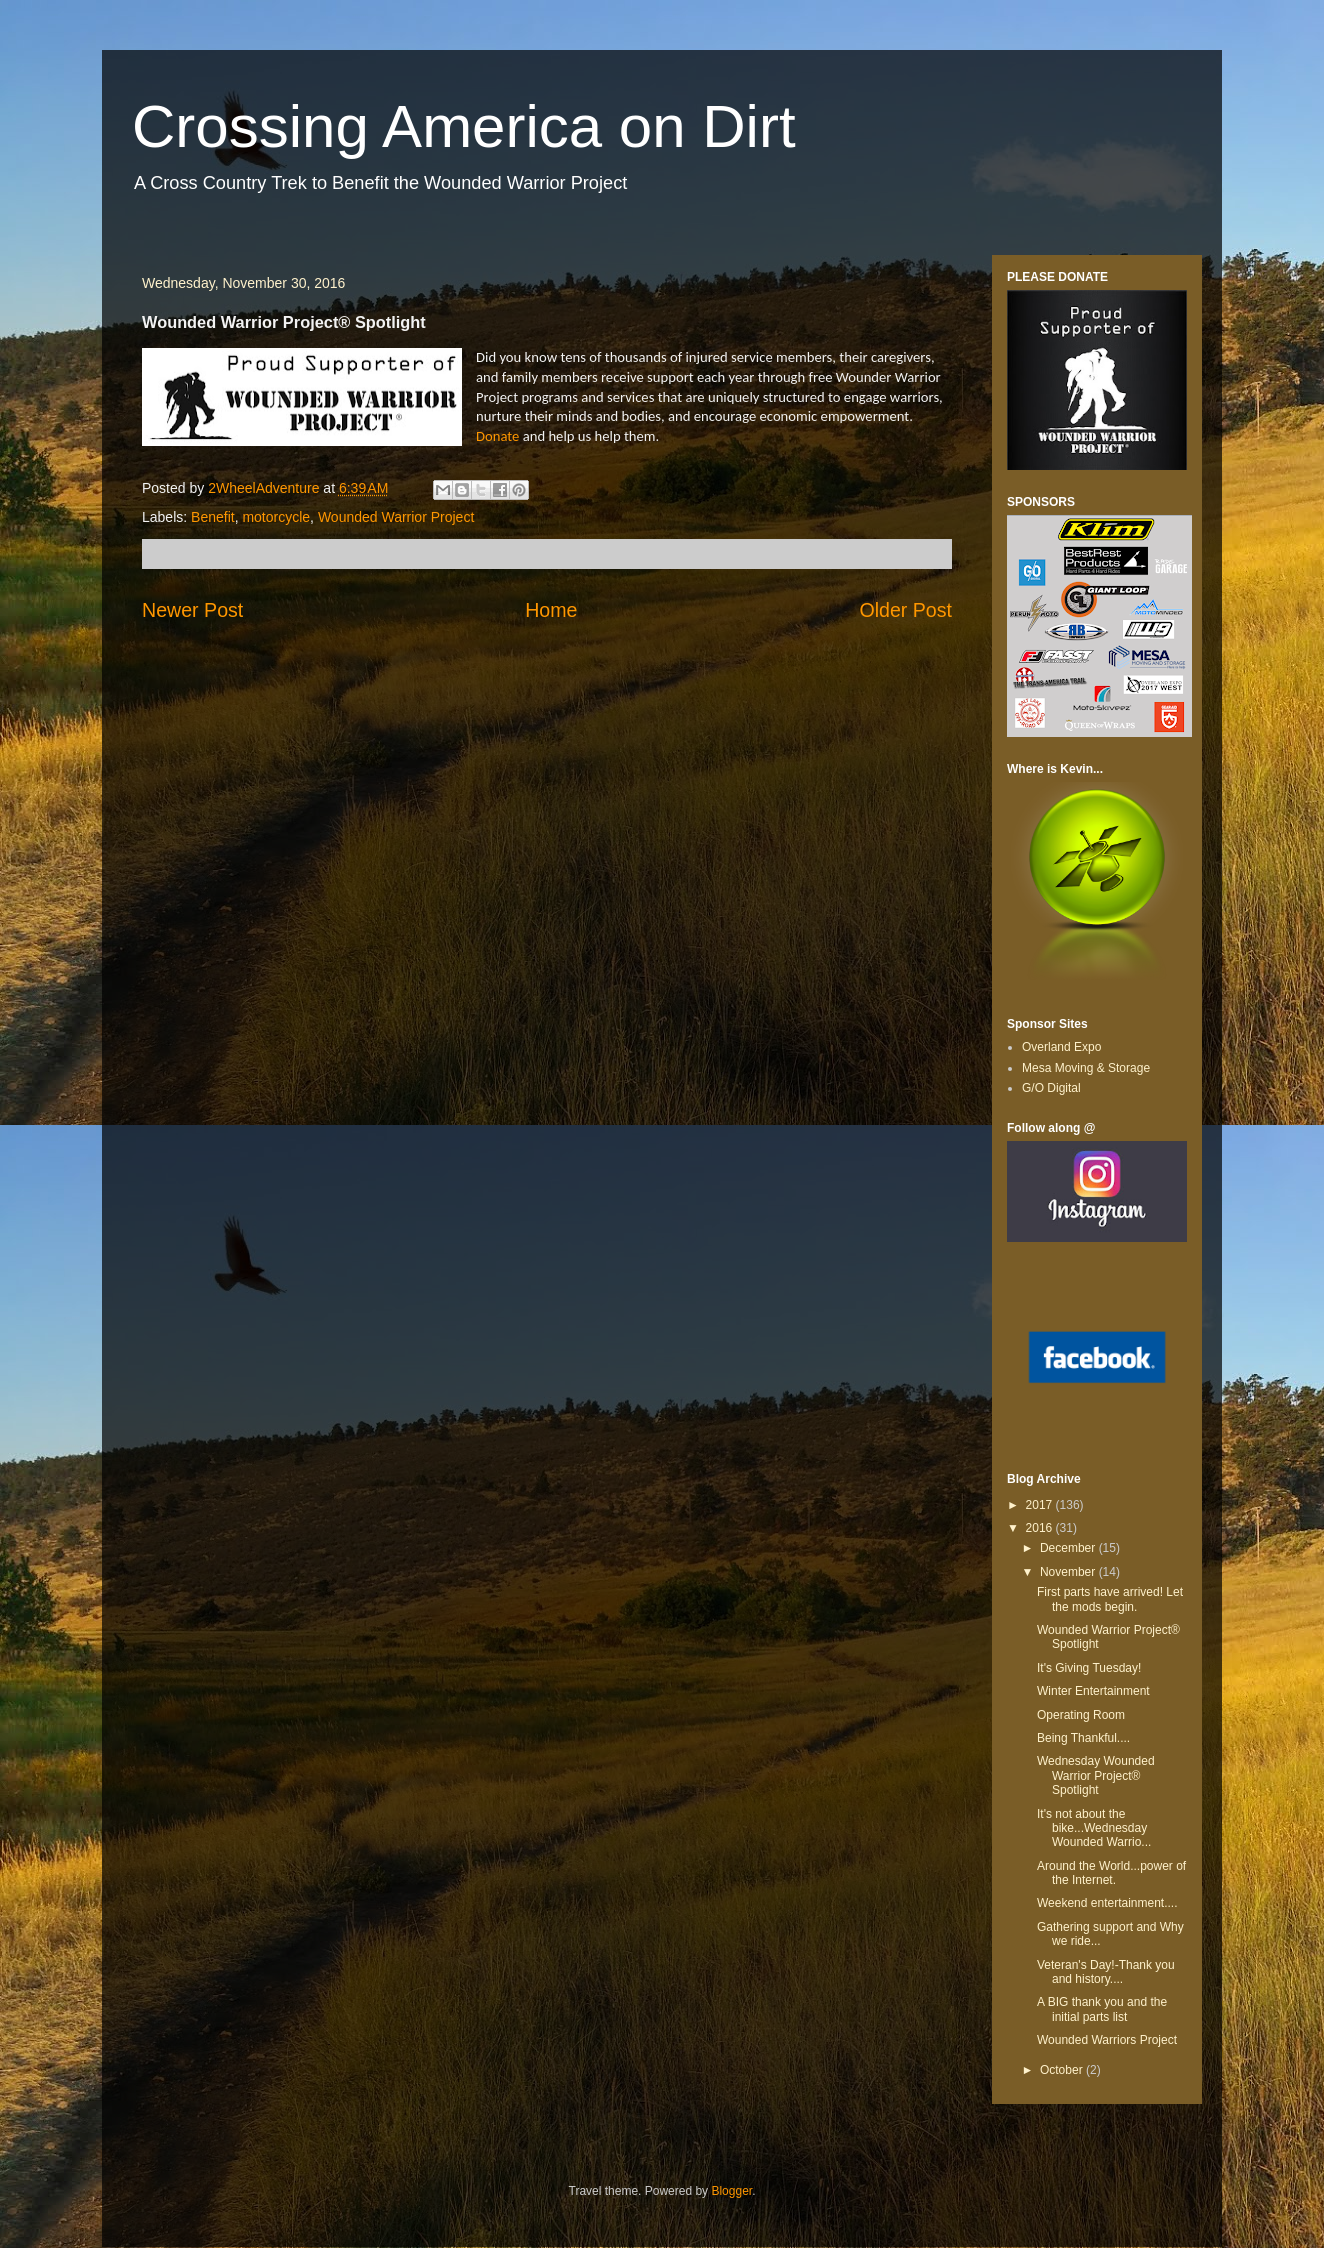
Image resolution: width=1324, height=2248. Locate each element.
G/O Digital (1051, 1088)
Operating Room (1081, 1715)
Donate (497, 436)
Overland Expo (1061, 1047)
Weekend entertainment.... (1107, 1903)
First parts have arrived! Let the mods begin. (1110, 1599)
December (1069, 1548)
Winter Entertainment (1093, 1691)
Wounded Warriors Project (1107, 2040)
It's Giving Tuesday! (1089, 1668)
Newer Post (192, 610)
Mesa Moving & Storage (1086, 1068)
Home (551, 610)
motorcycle (276, 517)
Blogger (731, 2191)
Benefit (213, 517)
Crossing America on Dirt (464, 126)
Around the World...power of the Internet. (1111, 1873)
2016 (1041, 1528)
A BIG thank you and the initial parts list (1102, 2009)
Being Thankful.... (1083, 1738)
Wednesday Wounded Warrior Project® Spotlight (1096, 1775)
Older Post (905, 610)
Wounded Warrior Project (396, 517)
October (1063, 2070)
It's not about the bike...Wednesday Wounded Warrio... (1094, 1828)
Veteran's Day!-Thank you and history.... (1106, 1972)
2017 (1041, 1505)
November (1069, 1572)
